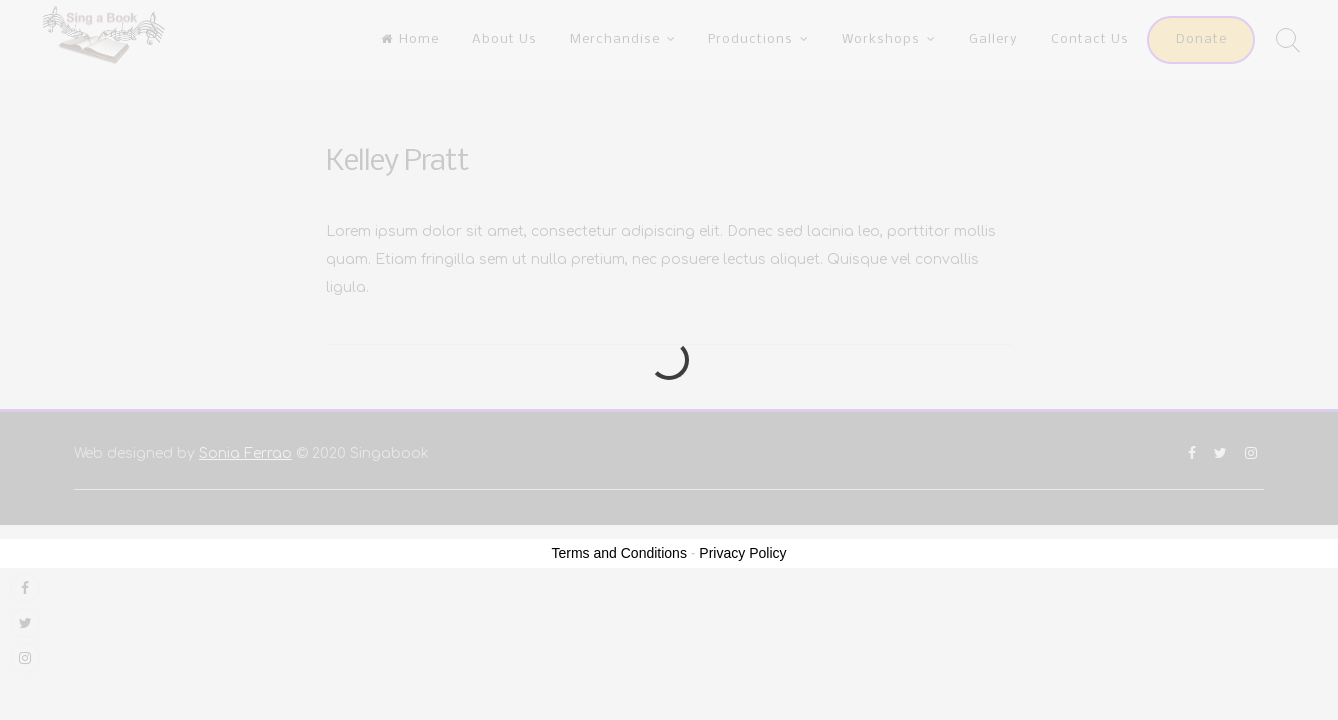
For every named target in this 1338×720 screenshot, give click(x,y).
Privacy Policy (742, 553)
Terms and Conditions (619, 553)
